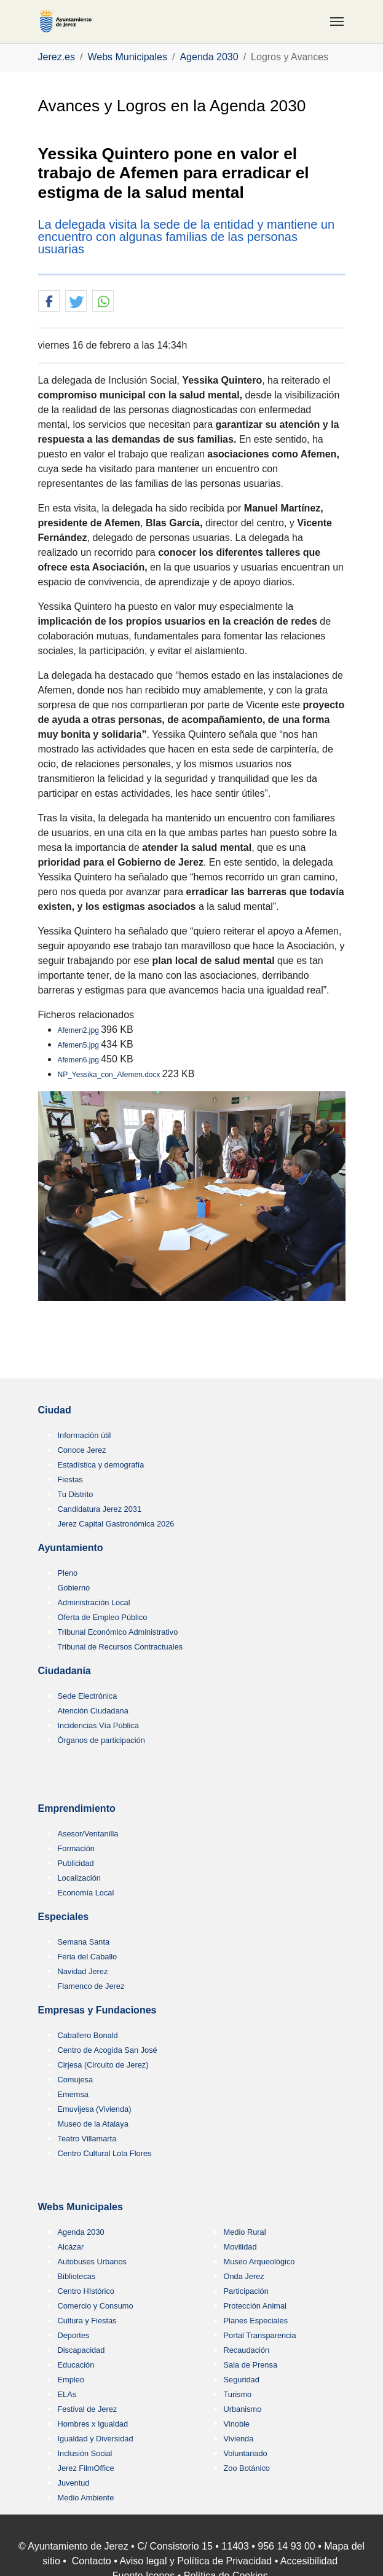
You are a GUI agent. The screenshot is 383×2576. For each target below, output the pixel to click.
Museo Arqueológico (259, 2261)
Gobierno (74, 1587)
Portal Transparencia (260, 2335)
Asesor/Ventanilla (88, 1833)
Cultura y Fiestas (87, 2320)
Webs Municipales (80, 2207)
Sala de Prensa (251, 2364)
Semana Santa (84, 1941)
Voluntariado (245, 2453)
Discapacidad (81, 2350)
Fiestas (70, 1479)
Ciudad (54, 1410)
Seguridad (241, 2379)
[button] (49, 301)
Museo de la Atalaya (93, 2123)
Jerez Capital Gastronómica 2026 (116, 1523)
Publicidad (76, 1863)
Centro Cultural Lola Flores (105, 2153)
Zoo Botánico (247, 2468)
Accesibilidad (309, 2561)
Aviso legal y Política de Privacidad (195, 2561)
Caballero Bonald (88, 2035)
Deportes (74, 2335)
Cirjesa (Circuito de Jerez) (103, 2064)
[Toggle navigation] (337, 21)
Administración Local (94, 1602)
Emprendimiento (77, 1808)
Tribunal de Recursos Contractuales (120, 1646)
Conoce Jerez (82, 1450)
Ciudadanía (64, 1670)
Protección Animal (255, 2305)
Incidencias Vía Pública (98, 1725)
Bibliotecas (77, 2276)
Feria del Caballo (87, 1956)
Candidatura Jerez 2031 (100, 1509)
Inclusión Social (85, 2453)
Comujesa (75, 2079)
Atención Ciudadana (93, 1710)
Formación (76, 1848)
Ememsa (73, 2094)
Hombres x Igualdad (93, 2423)
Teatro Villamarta (87, 2138)
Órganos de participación (101, 1740)
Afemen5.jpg (79, 1045)
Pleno (68, 1573)
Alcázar (71, 2246)
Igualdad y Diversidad (95, 2438)
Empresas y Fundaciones (97, 2010)
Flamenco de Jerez (91, 1986)
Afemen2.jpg (79, 1030)
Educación (76, 2364)
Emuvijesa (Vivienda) (95, 2109)
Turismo (238, 2394)
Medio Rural (245, 2232)
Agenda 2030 (81, 2232)
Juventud (74, 2482)
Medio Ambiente (86, 2497)
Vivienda (239, 2438)
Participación (246, 2291)
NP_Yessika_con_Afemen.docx (110, 1074)
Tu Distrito (75, 1494)
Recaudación (247, 2350)
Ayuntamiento (70, 1548)
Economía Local (86, 1892)
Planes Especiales (256, 2320)
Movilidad (240, 2246)
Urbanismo (243, 2409)
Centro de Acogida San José (107, 2050)
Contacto (91, 2561)
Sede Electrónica (87, 1696)
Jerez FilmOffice (86, 2468)
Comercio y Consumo (95, 2305)
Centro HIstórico (86, 2291)
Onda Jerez (244, 2276)
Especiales (63, 1916)
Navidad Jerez (83, 1971)
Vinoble (237, 2423)
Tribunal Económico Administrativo (118, 1632)
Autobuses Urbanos (92, 2261)
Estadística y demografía (101, 1464)
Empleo (71, 2379)
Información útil (84, 1435)
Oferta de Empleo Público (103, 1617)
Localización (79, 1878)
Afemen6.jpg (79, 1060)
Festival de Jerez (87, 2409)
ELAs (67, 2394)
